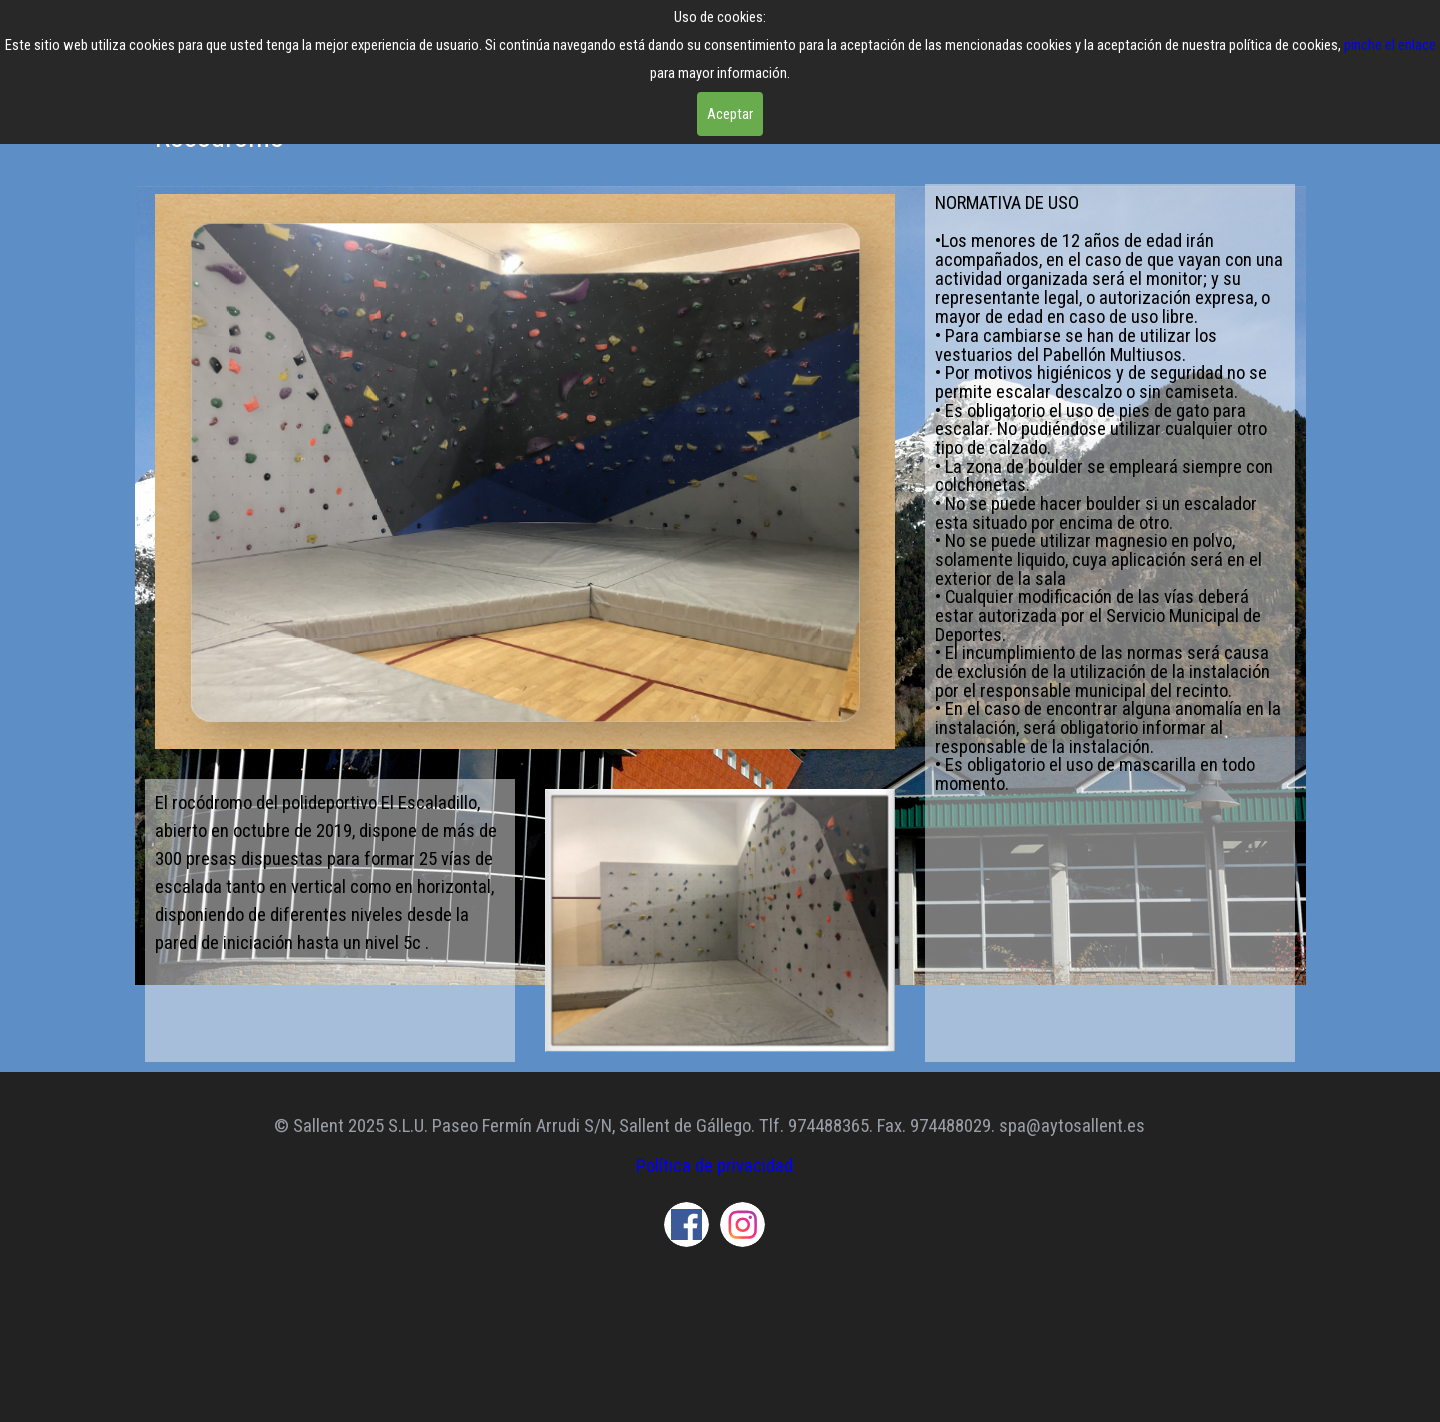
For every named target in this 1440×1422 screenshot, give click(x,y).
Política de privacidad (714, 1166)
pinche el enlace (1390, 45)
